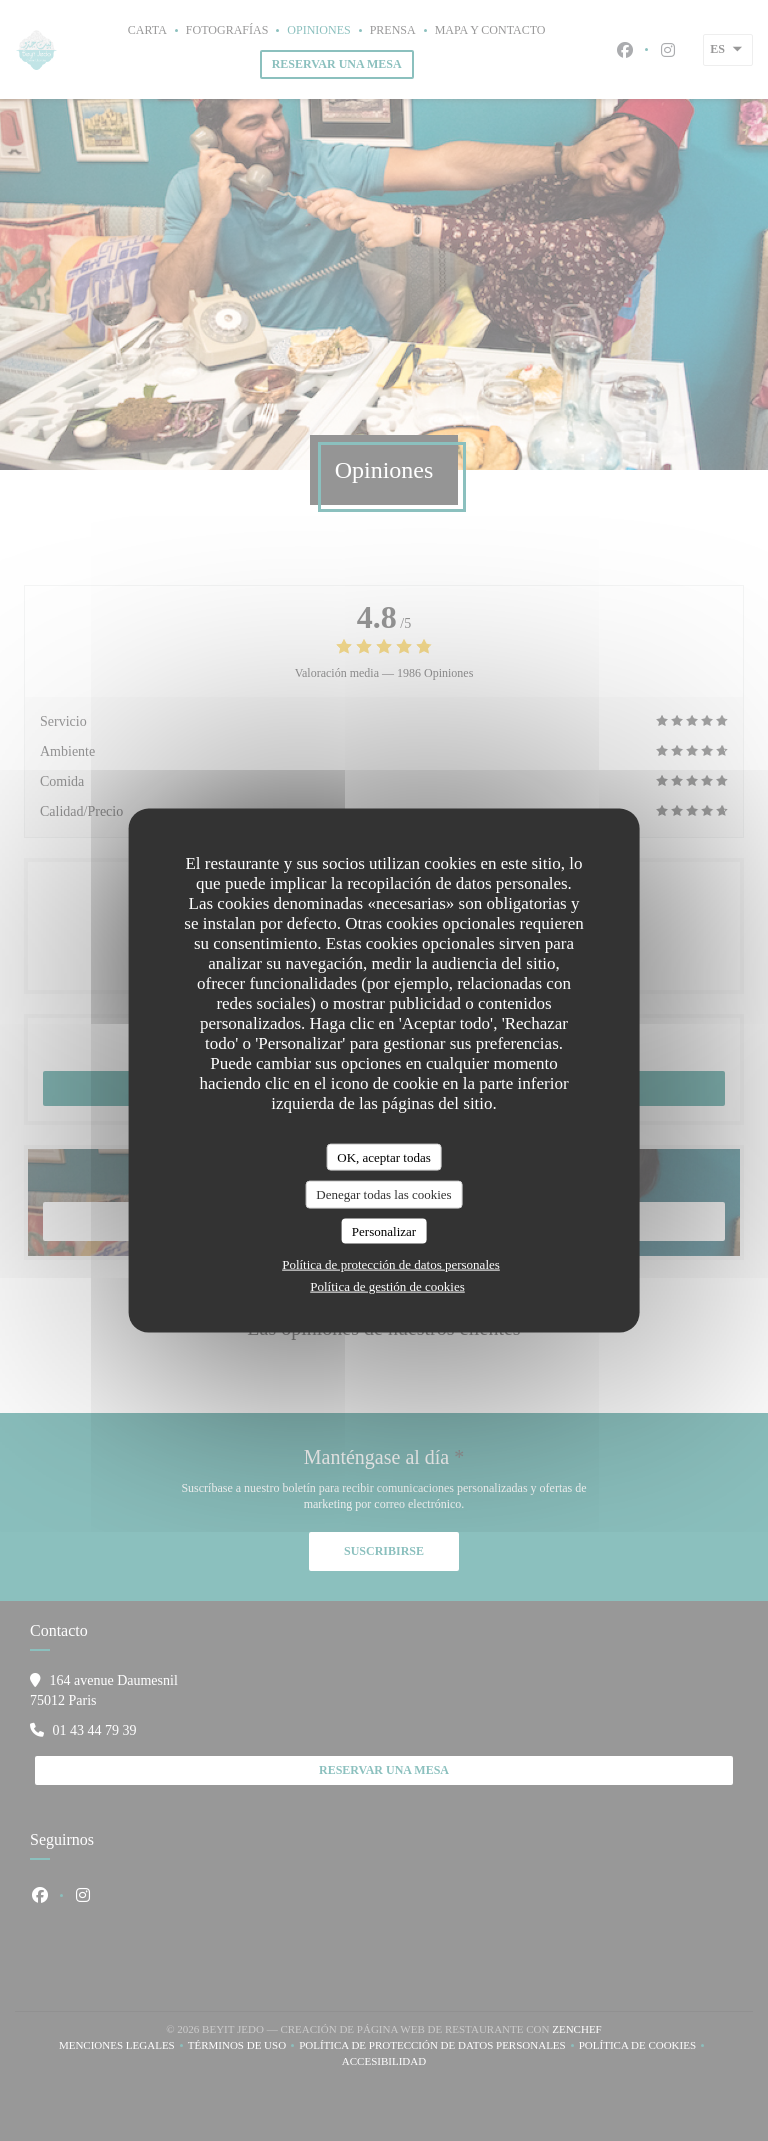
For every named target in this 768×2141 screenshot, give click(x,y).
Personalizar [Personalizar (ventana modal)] (384, 1230)
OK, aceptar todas (384, 1156)
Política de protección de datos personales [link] (391, 1264)
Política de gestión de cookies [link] (387, 1286)
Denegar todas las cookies (383, 1194)
